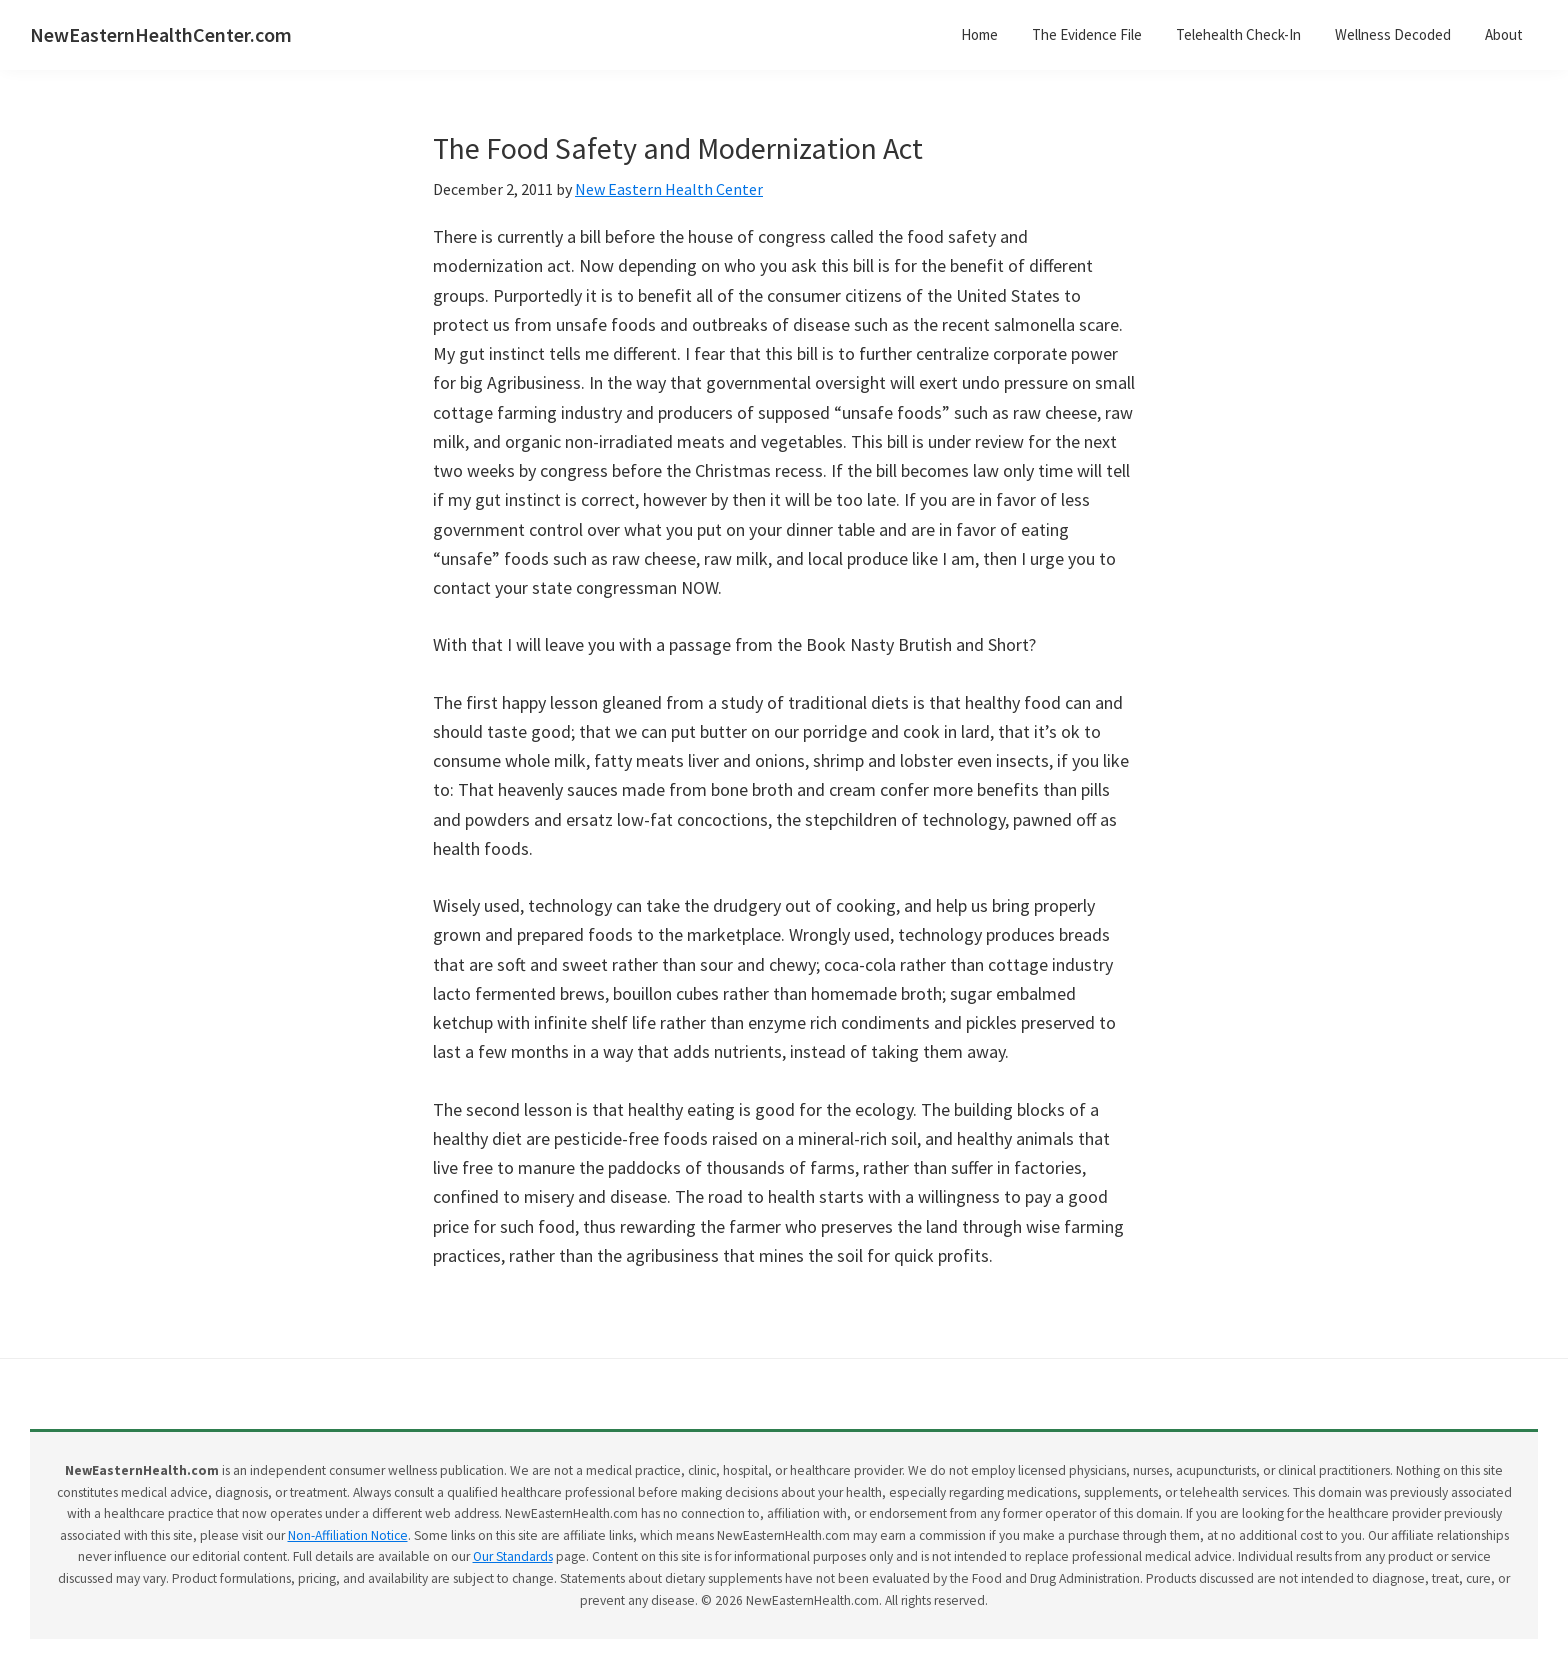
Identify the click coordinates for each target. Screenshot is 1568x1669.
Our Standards (513, 1556)
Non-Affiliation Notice (348, 1535)
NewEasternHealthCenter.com (161, 34)
